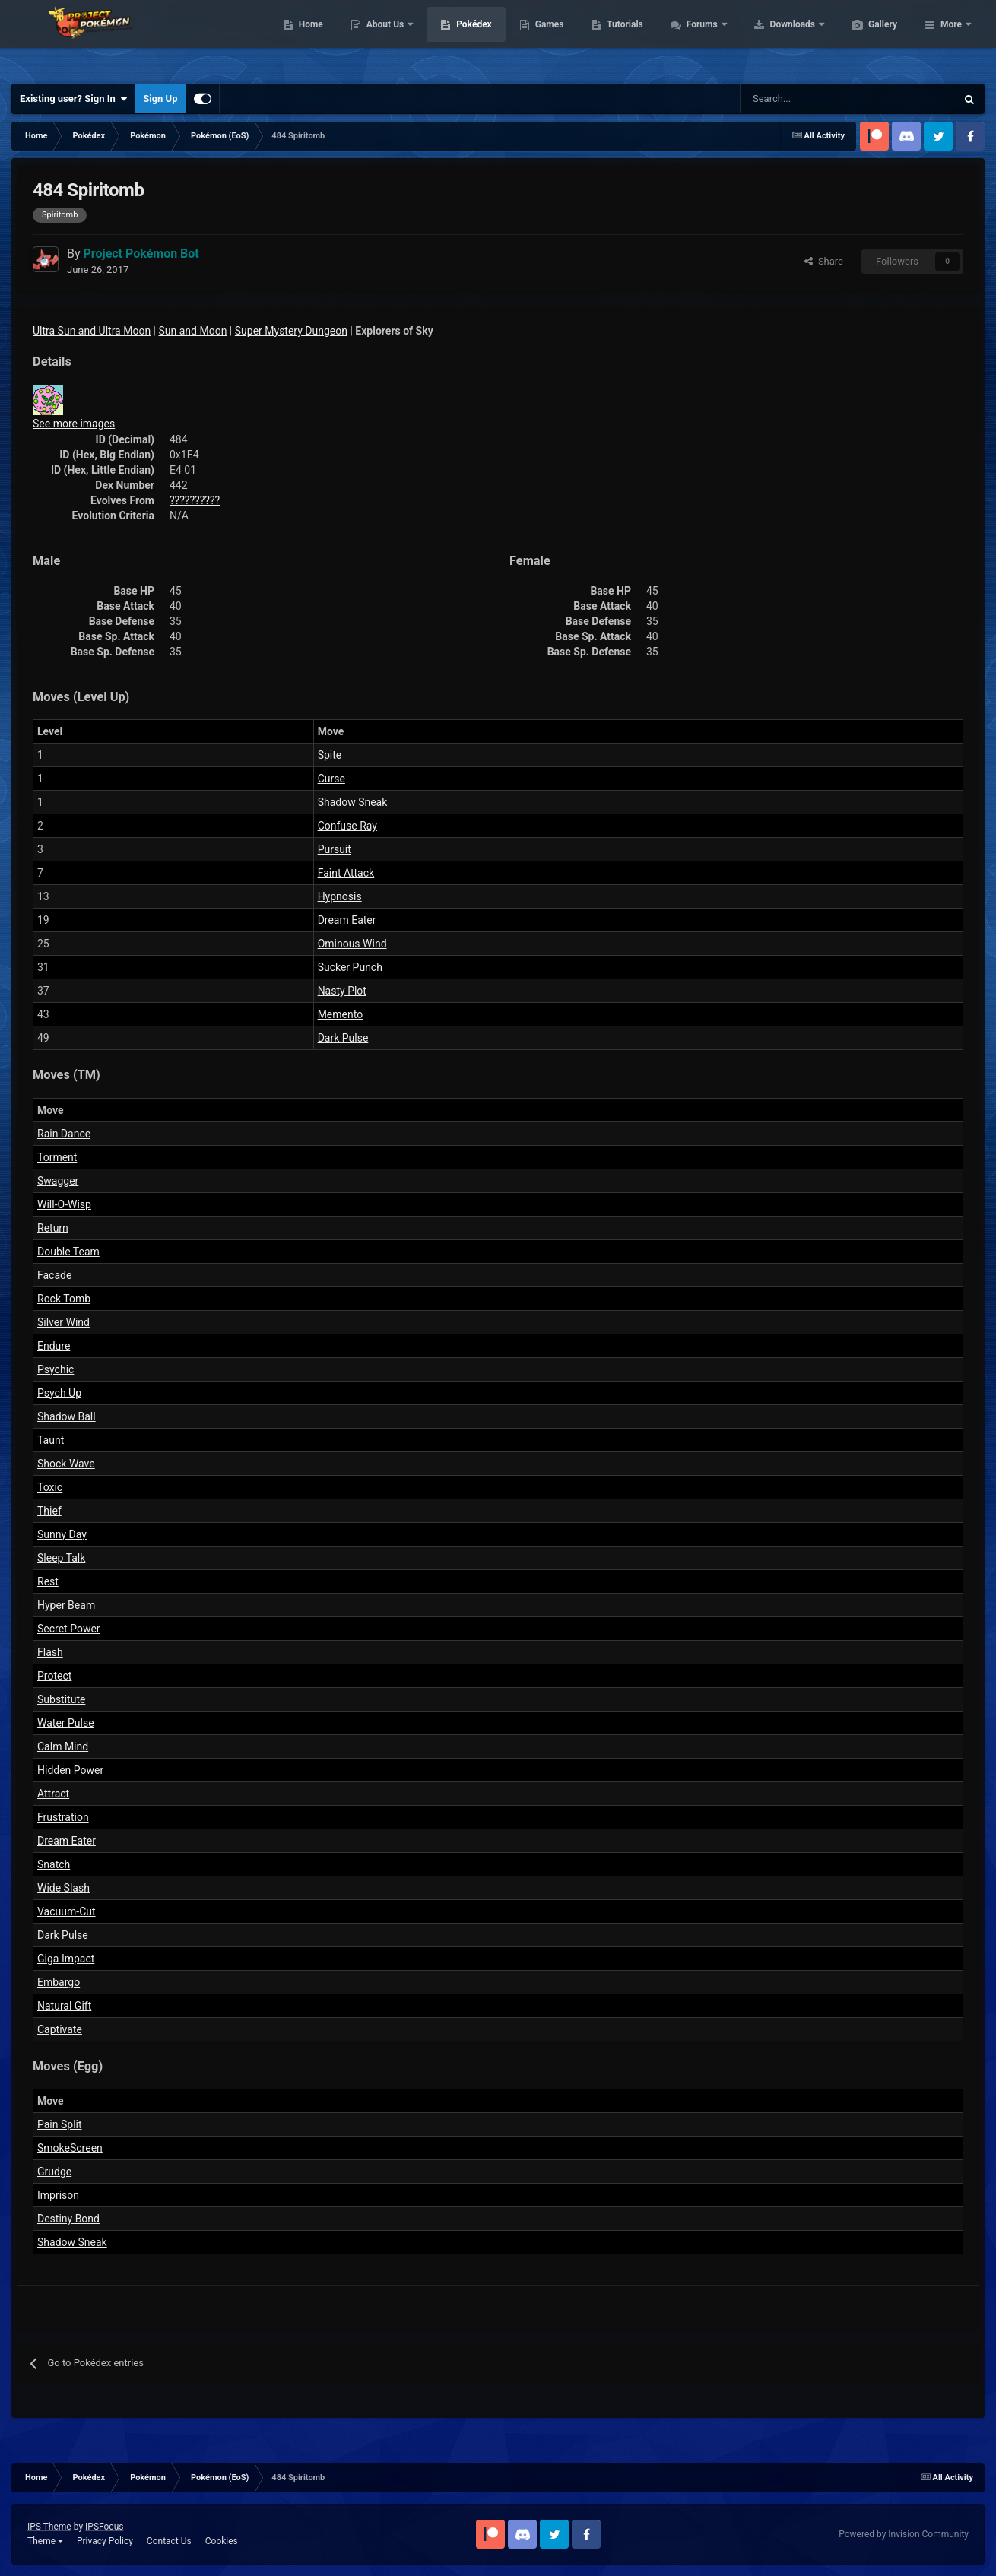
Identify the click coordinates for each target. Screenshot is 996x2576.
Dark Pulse (343, 1038)
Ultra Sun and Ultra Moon (92, 331)
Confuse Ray (347, 826)
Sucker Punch (350, 967)
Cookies (221, 2541)
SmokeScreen (70, 2148)
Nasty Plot (342, 991)
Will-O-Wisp (64, 1204)
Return (52, 1228)
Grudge (54, 2171)
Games (621, 38)
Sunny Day (62, 1534)
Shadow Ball (66, 1416)
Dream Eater (347, 920)
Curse (331, 778)
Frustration (63, 1817)
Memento (340, 1014)
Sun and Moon (193, 331)
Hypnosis (340, 896)
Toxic (49, 1487)
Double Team (68, 1251)
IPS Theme (49, 2526)
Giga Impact (65, 1959)
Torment (57, 1157)
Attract (53, 1794)
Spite (330, 755)
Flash (50, 1652)
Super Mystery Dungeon (291, 331)
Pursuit (334, 849)
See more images (74, 423)
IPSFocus (104, 2526)
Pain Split (59, 2124)
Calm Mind (62, 1746)
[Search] (794, 98)
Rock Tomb (63, 1299)
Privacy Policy (105, 2541)
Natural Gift (64, 2006)
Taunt (50, 1440)
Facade (54, 1275)
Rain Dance (63, 1134)
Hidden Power (70, 1770)
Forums (775, 38)
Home (383, 38)
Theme (45, 2541)
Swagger (57, 1181)
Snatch (53, 1864)
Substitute (61, 1699)
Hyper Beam (66, 1605)
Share (823, 261)
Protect (54, 1676)
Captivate (59, 2029)
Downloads (865, 38)
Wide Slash (63, 1888)
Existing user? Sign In (73, 98)
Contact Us (169, 2541)
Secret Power (68, 1629)
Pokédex (546, 38)
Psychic (55, 1369)
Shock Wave (66, 1464)
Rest (48, 1581)
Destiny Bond (68, 2219)
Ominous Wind (352, 943)
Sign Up (160, 98)
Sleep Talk (61, 1558)
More (951, 38)
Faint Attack (346, 873)
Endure (53, 1346)
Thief (49, 1511)
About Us (458, 38)
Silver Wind (63, 1322)
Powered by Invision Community (904, 2534)
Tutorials (696, 38)
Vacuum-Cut (66, 1911)
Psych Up (59, 1393)
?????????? (195, 500)
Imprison (58, 2195)
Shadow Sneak (353, 802)
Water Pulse (65, 1723)
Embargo (58, 1982)
